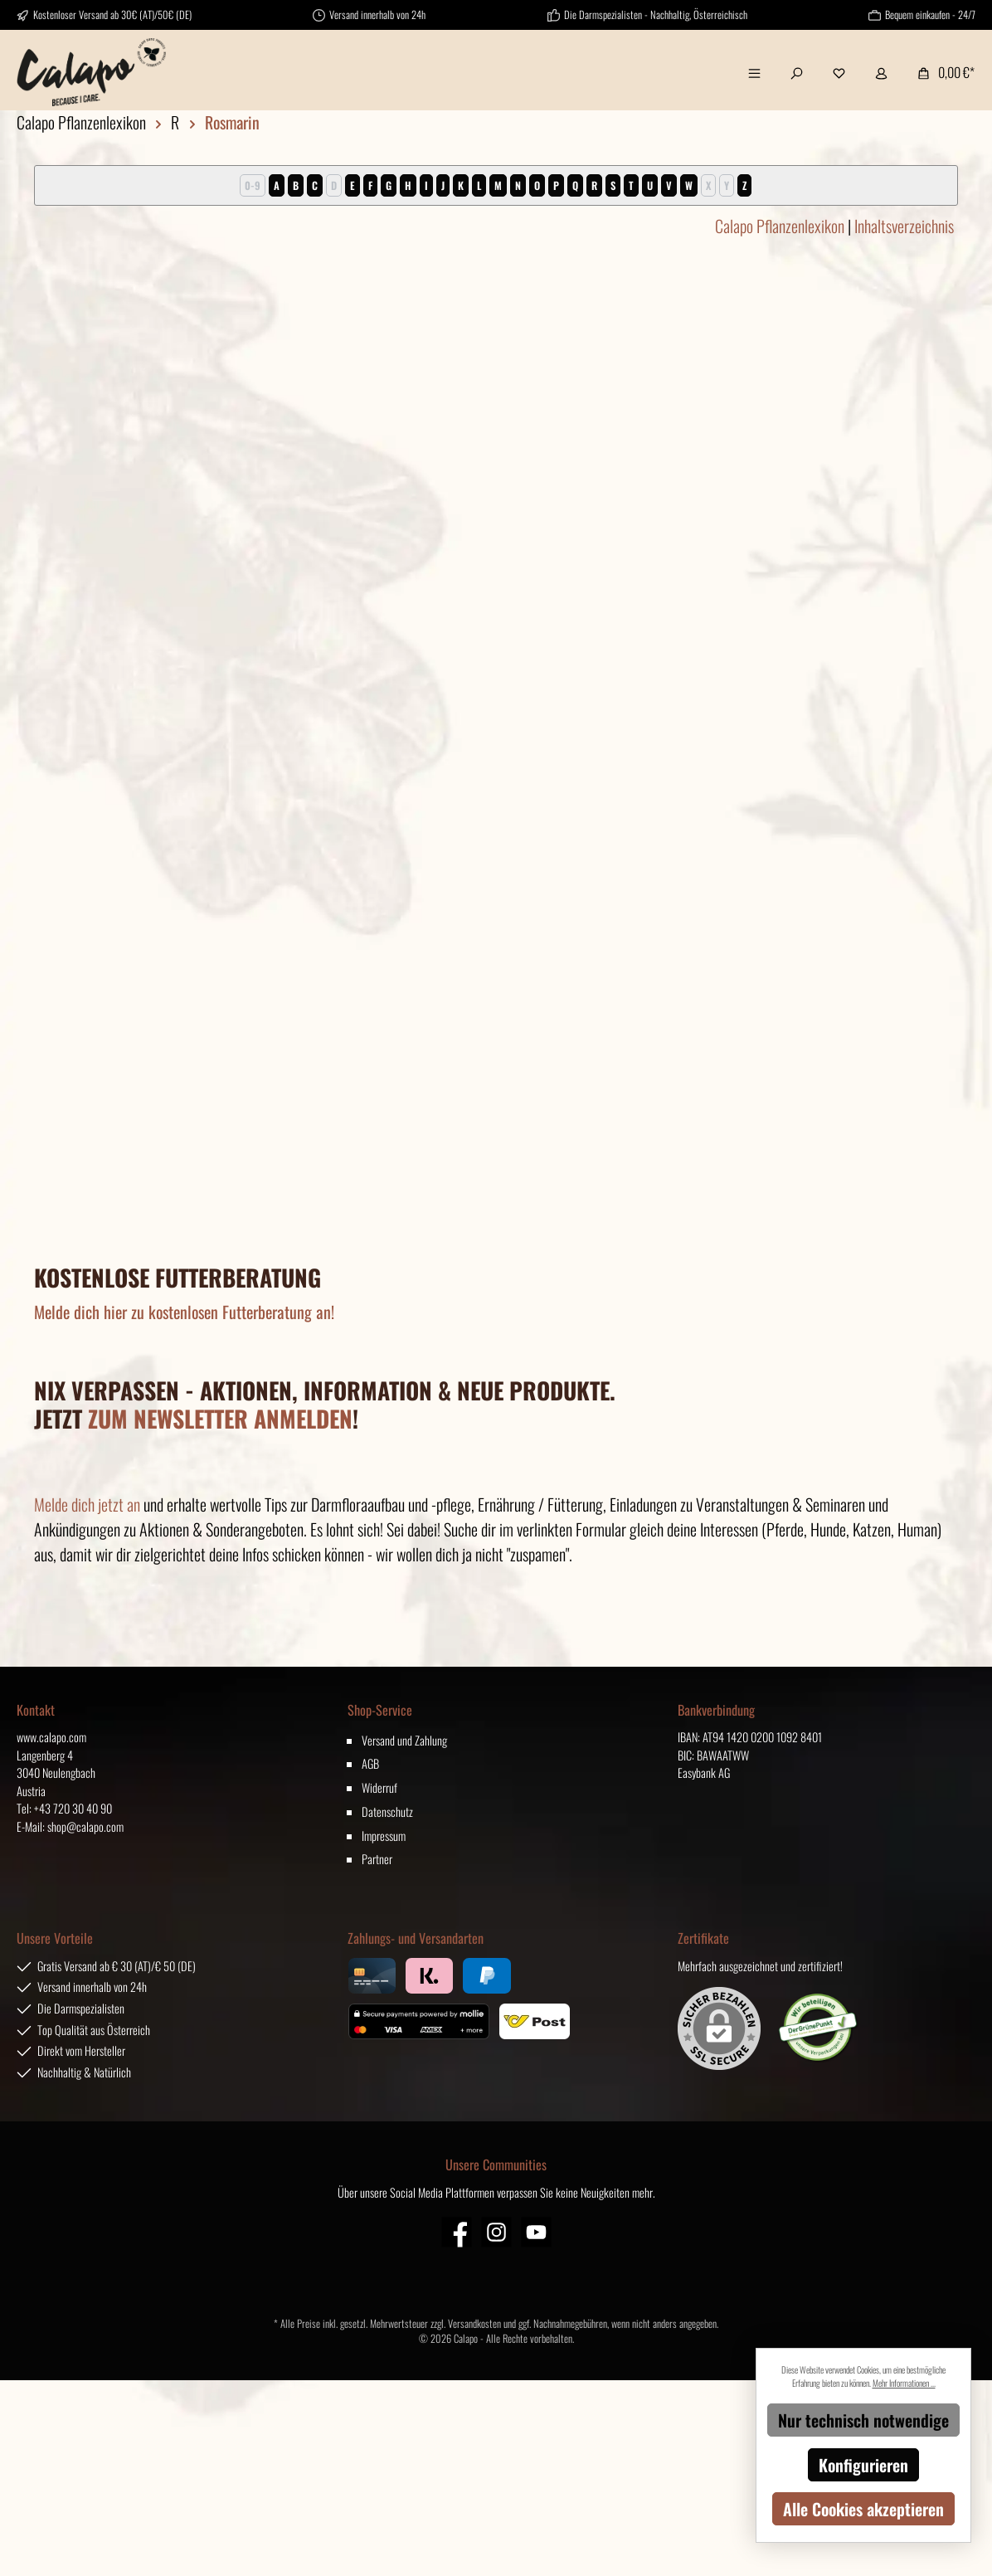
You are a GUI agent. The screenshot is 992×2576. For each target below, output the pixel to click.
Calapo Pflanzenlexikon (779, 225)
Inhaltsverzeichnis (904, 225)
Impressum (384, 1835)
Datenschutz (387, 1811)
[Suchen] (797, 72)
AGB (370, 1763)
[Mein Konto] (881, 72)
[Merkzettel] (839, 72)
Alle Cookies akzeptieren (863, 2508)
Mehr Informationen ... (904, 2382)
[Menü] (754, 72)
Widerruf (379, 1787)
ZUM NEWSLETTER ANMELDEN (220, 1418)
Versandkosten (474, 2323)
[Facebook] (456, 2232)
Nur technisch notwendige (863, 2420)
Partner (377, 1858)
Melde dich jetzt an (87, 1504)
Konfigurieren (863, 2464)
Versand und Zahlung (404, 1740)
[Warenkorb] (941, 72)
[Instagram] (496, 2232)
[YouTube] (536, 2232)
